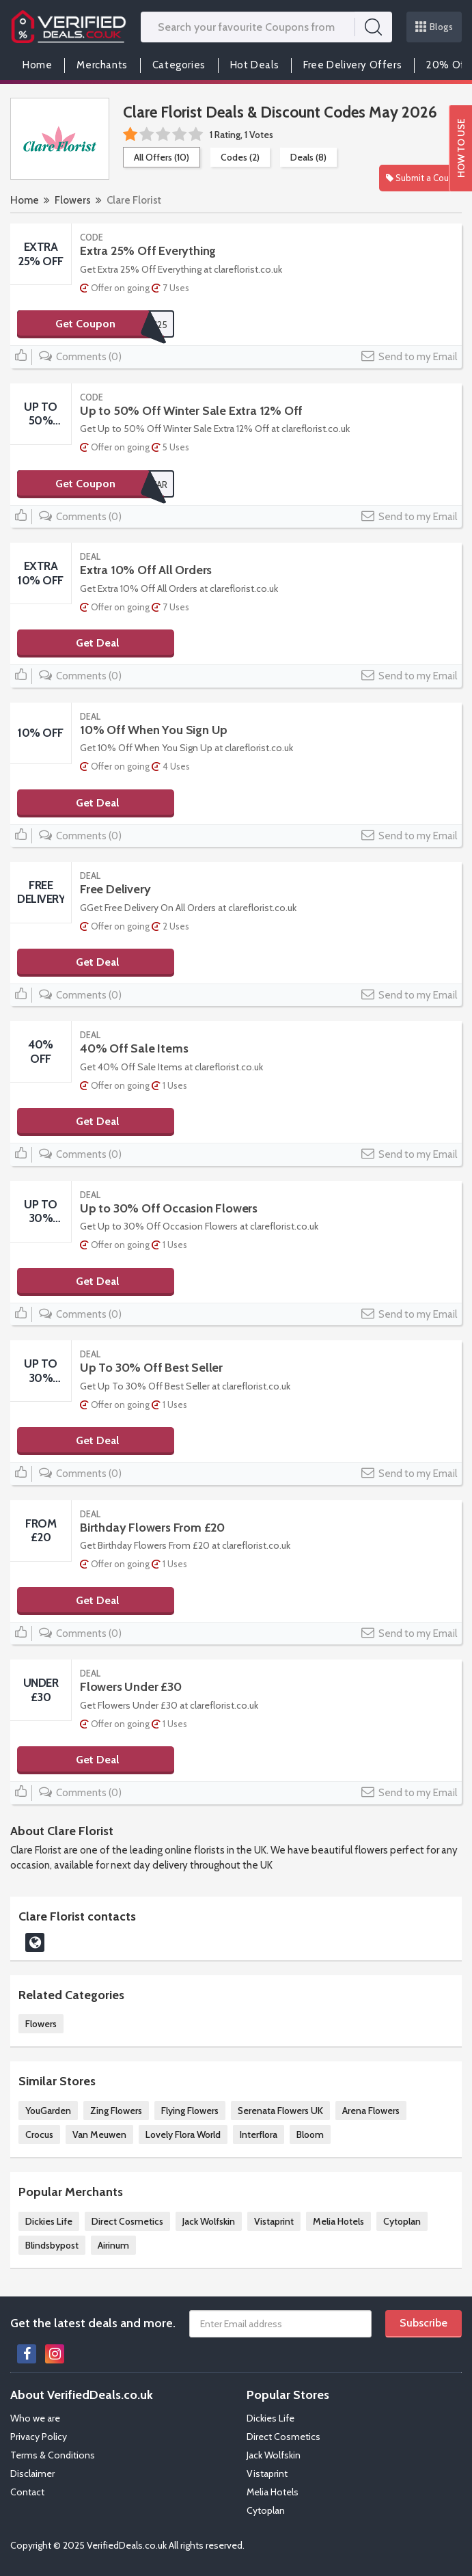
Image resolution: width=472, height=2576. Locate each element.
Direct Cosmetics (127, 2221)
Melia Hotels (338, 2221)
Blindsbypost (52, 2245)
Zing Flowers (116, 2110)
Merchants (102, 65)
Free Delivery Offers (352, 65)
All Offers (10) (161, 157)
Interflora (258, 2134)
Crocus (39, 2134)
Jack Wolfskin (208, 2221)
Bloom (310, 2134)
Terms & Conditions (52, 2455)
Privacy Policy (38, 2436)
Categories (179, 65)
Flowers (73, 200)
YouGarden (48, 2110)
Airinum (113, 2245)
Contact (27, 2492)
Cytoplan (402, 2221)
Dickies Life (48, 2221)
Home (37, 65)
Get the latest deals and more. (93, 2323)
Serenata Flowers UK (280, 2110)
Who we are (35, 2418)
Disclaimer (32, 2473)
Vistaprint (274, 2221)
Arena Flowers (371, 2110)
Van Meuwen (99, 2134)
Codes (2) (240, 157)
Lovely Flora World (183, 2134)
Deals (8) (308, 157)
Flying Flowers (190, 2110)
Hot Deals (254, 65)
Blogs (434, 27)
